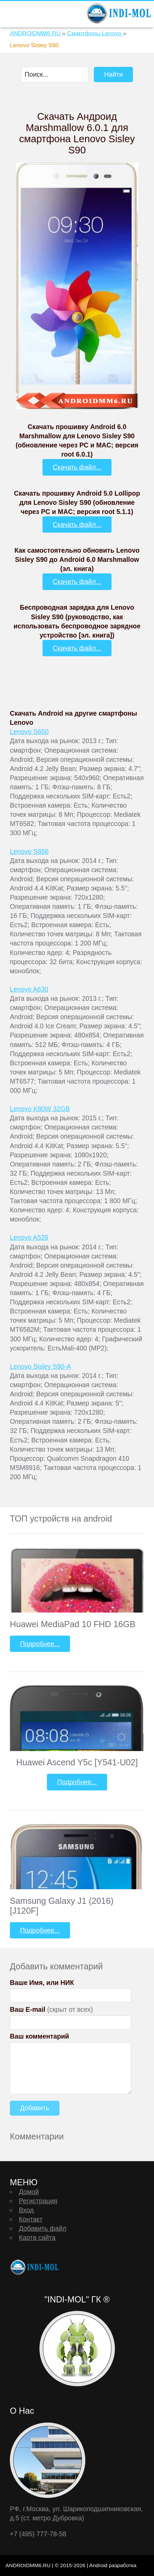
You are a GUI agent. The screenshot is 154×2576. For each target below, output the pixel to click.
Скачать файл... (77, 467)
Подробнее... (40, 1644)
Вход (26, 2210)
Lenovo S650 (29, 731)
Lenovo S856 (29, 851)
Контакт (30, 2219)
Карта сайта (37, 2237)
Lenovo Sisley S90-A (40, 1366)
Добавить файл (42, 2228)
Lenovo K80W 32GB (40, 1108)
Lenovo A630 (29, 989)
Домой (29, 2191)
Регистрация (38, 2201)
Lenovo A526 (29, 1237)
